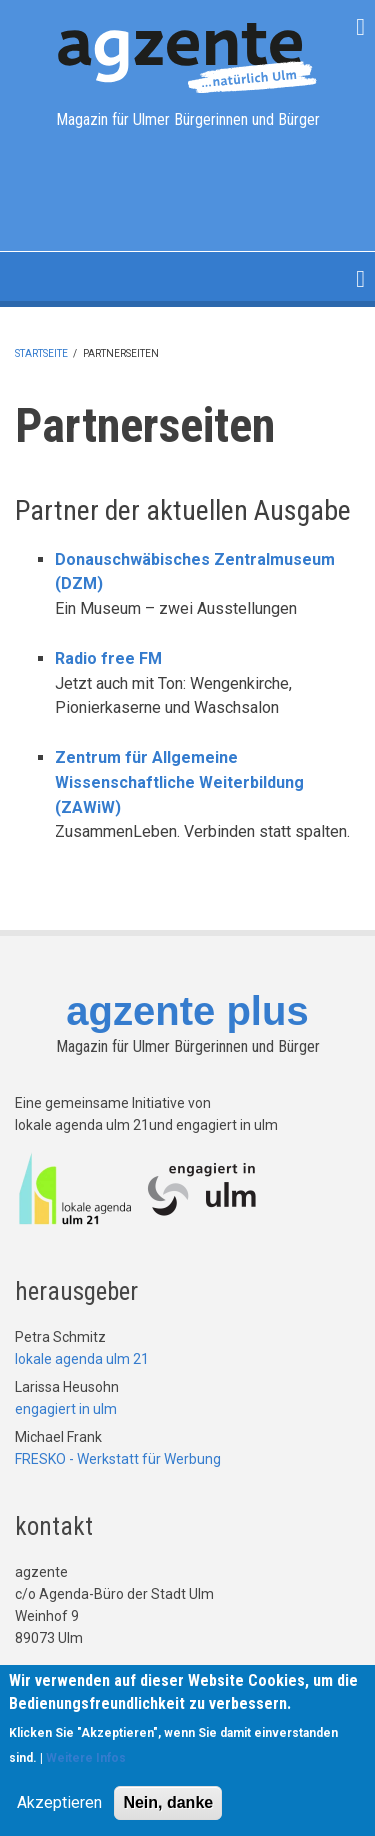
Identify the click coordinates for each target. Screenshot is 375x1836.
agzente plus (187, 1011)
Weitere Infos (86, 1762)
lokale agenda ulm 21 (82, 1359)
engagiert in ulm (66, 1409)
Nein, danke (168, 1806)
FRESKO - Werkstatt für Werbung (118, 1459)
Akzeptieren (59, 1806)
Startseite (41, 353)
